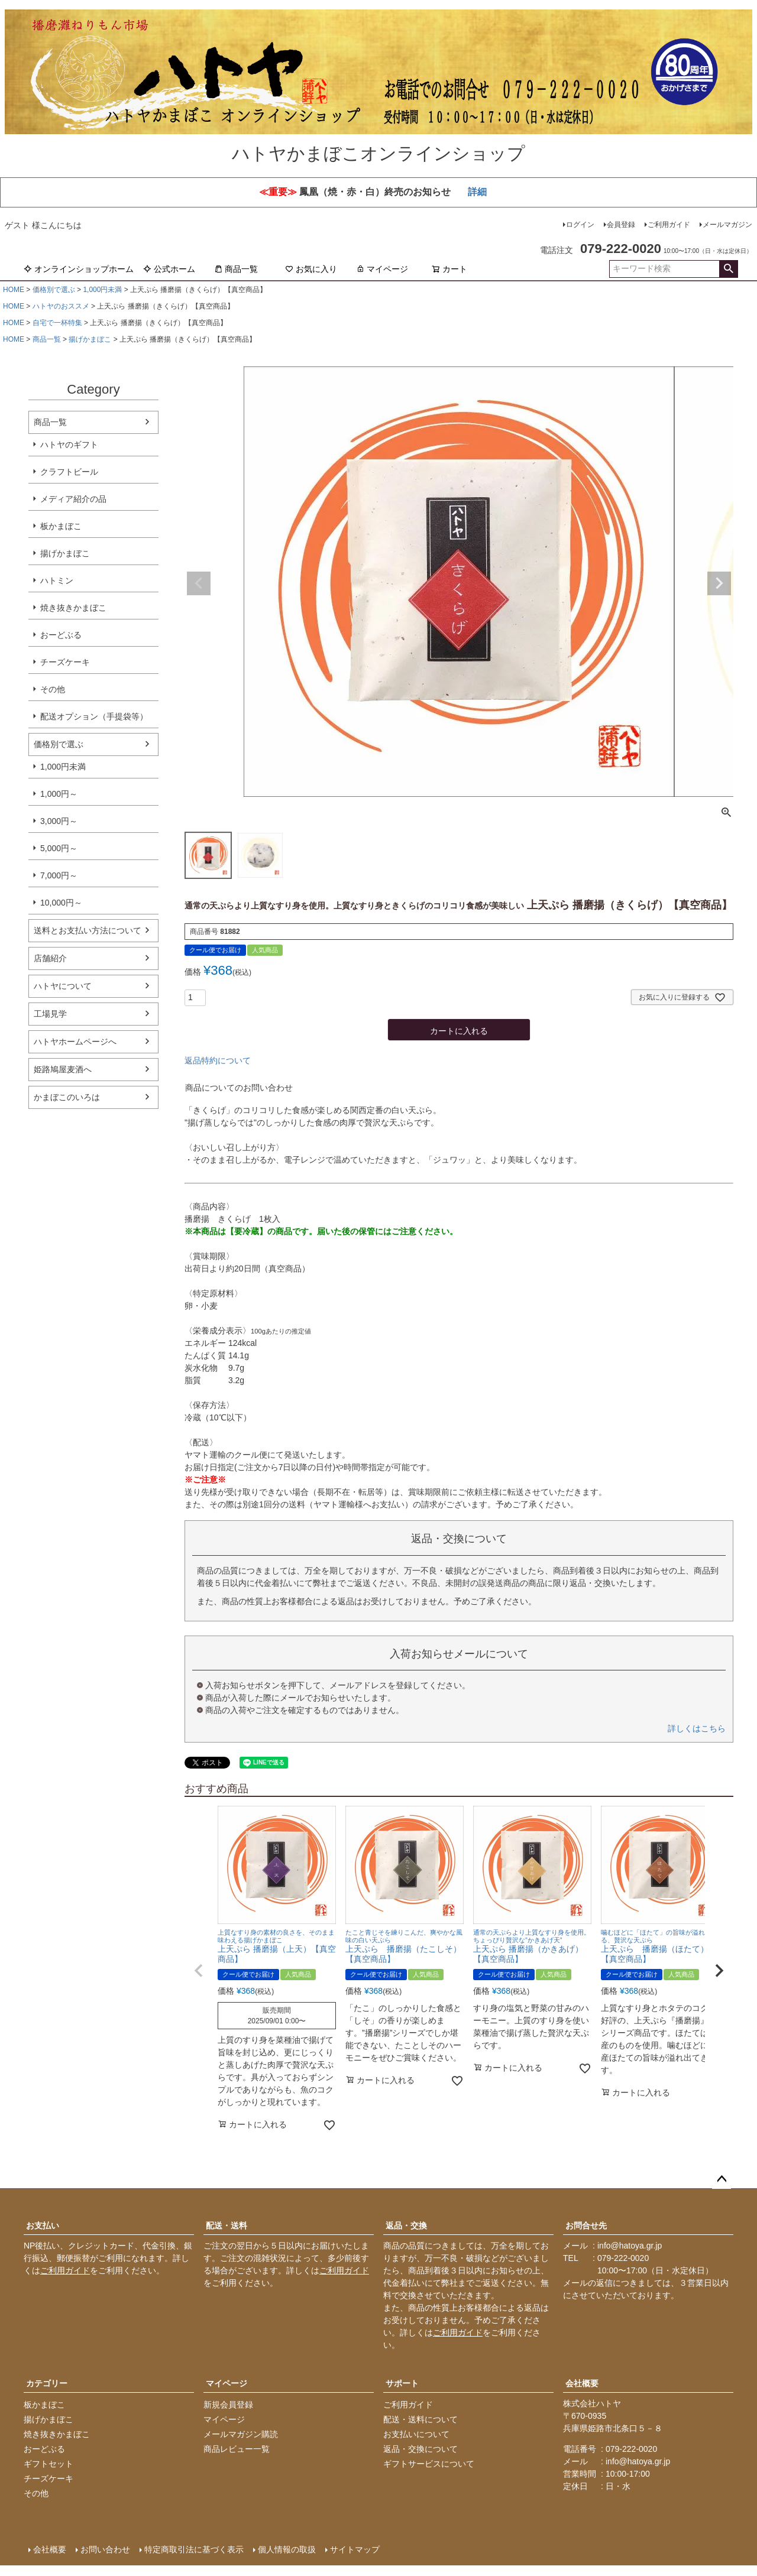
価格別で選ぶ (54, 289)
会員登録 (621, 224)
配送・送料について (420, 2419)
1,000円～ (58, 794)
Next (719, 583)
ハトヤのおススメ (61, 306)
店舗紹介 (50, 958)
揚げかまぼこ (90, 339)
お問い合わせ (105, 2549)
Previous (199, 583)
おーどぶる (61, 635)
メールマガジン (727, 224)
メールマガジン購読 (240, 2434)
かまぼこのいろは (67, 1097)
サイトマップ (355, 2549)
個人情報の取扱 (287, 2549)
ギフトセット (48, 2463)
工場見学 (50, 1013)
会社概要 (582, 2383)
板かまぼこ (61, 526)
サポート (402, 2383)
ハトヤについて (63, 986)
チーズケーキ (65, 662)
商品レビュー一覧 (236, 2449)
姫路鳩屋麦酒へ (63, 1069)
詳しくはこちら (697, 1728)
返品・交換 (406, 2225)
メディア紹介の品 (73, 499)
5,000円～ (58, 848)
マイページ (382, 269)
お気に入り (311, 269)
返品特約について (218, 1060)
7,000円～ (58, 875)
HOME (13, 289)
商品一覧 (236, 269)
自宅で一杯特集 (57, 323)
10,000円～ (61, 902)
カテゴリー (46, 2383)
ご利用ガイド (669, 224)
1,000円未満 (102, 289)
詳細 (477, 192)
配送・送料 (226, 2225)
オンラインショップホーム (79, 269)
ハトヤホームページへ (75, 1041)
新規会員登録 (228, 2404)
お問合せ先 (586, 2225)
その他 (52, 689)
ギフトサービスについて (428, 2463)
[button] (199, 1971)
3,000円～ (58, 821)
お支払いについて (416, 2434)
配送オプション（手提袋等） (94, 716)
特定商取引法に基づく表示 (194, 2549)
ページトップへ (721, 2179)
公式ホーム (169, 269)
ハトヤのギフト (69, 444)
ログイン (580, 224)
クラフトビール (69, 471)
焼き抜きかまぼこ (73, 607)
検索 (728, 269)
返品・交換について (420, 2449)
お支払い (42, 2225)
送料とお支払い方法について (87, 930)
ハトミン (56, 580)
